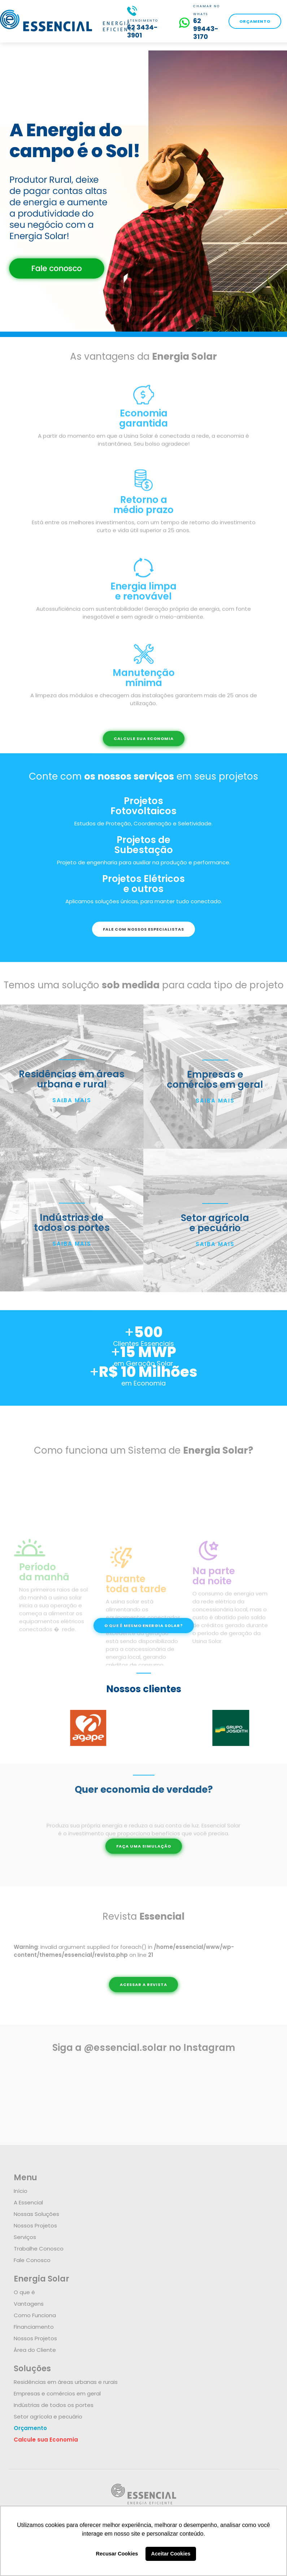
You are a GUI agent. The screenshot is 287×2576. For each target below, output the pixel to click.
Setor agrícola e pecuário (48, 2416)
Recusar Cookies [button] (117, 2554)
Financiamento (34, 2327)
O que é (24, 2292)
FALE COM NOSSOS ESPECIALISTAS (143, 929)
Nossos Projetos (35, 2225)
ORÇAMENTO (254, 21)
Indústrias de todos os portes (54, 2405)
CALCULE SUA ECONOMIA (144, 738)
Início (20, 2191)
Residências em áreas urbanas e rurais (66, 2382)
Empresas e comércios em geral (57, 2393)
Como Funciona (35, 2315)
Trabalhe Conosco (39, 2248)
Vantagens (29, 2303)
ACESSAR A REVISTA (143, 1984)
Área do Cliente (35, 2350)
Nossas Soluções (36, 2214)
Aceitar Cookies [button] (171, 2554)
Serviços (25, 2237)
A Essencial (28, 2202)
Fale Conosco (32, 2260)
